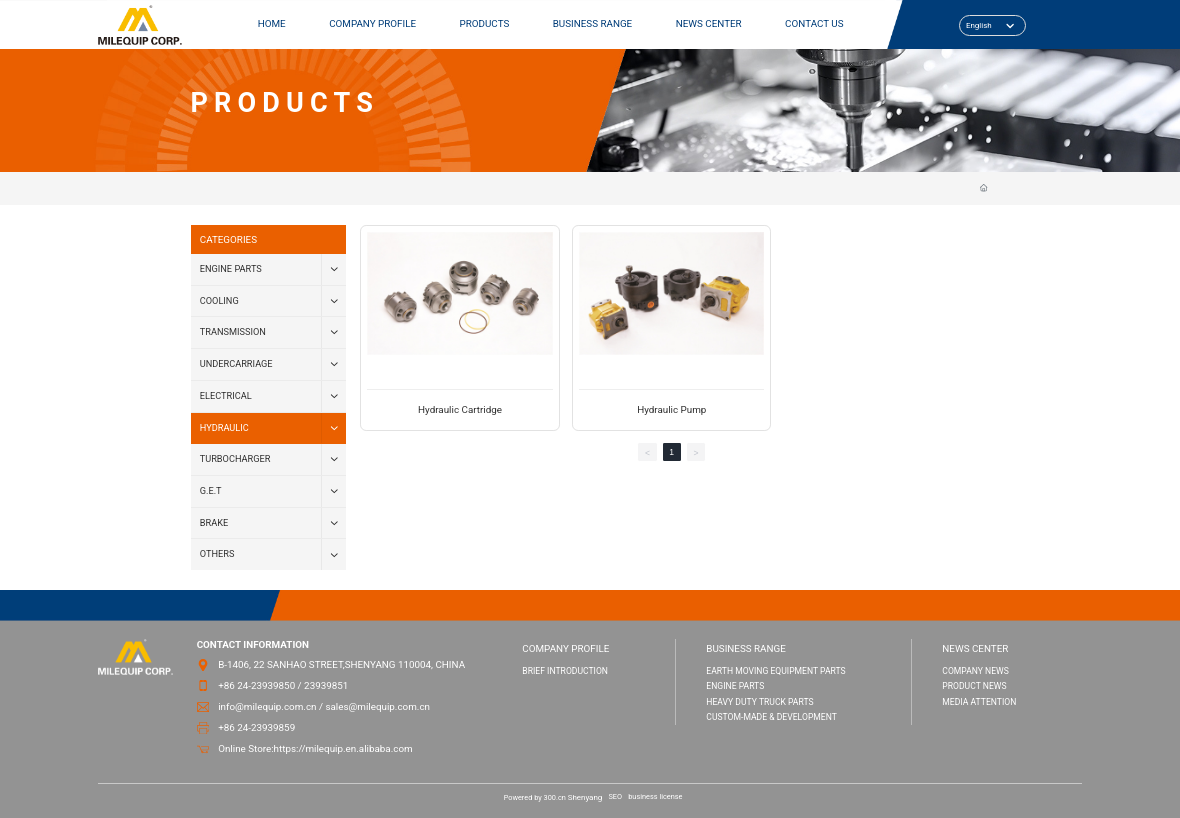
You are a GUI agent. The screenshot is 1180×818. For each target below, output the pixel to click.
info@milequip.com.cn (267, 706)
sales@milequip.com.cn (377, 706)
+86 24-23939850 (256, 685)
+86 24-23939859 (256, 727)
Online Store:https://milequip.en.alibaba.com (315, 748)
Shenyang (585, 797)
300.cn (555, 797)
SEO (615, 796)
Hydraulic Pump (671, 409)
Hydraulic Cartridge (460, 409)
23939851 (326, 685)
